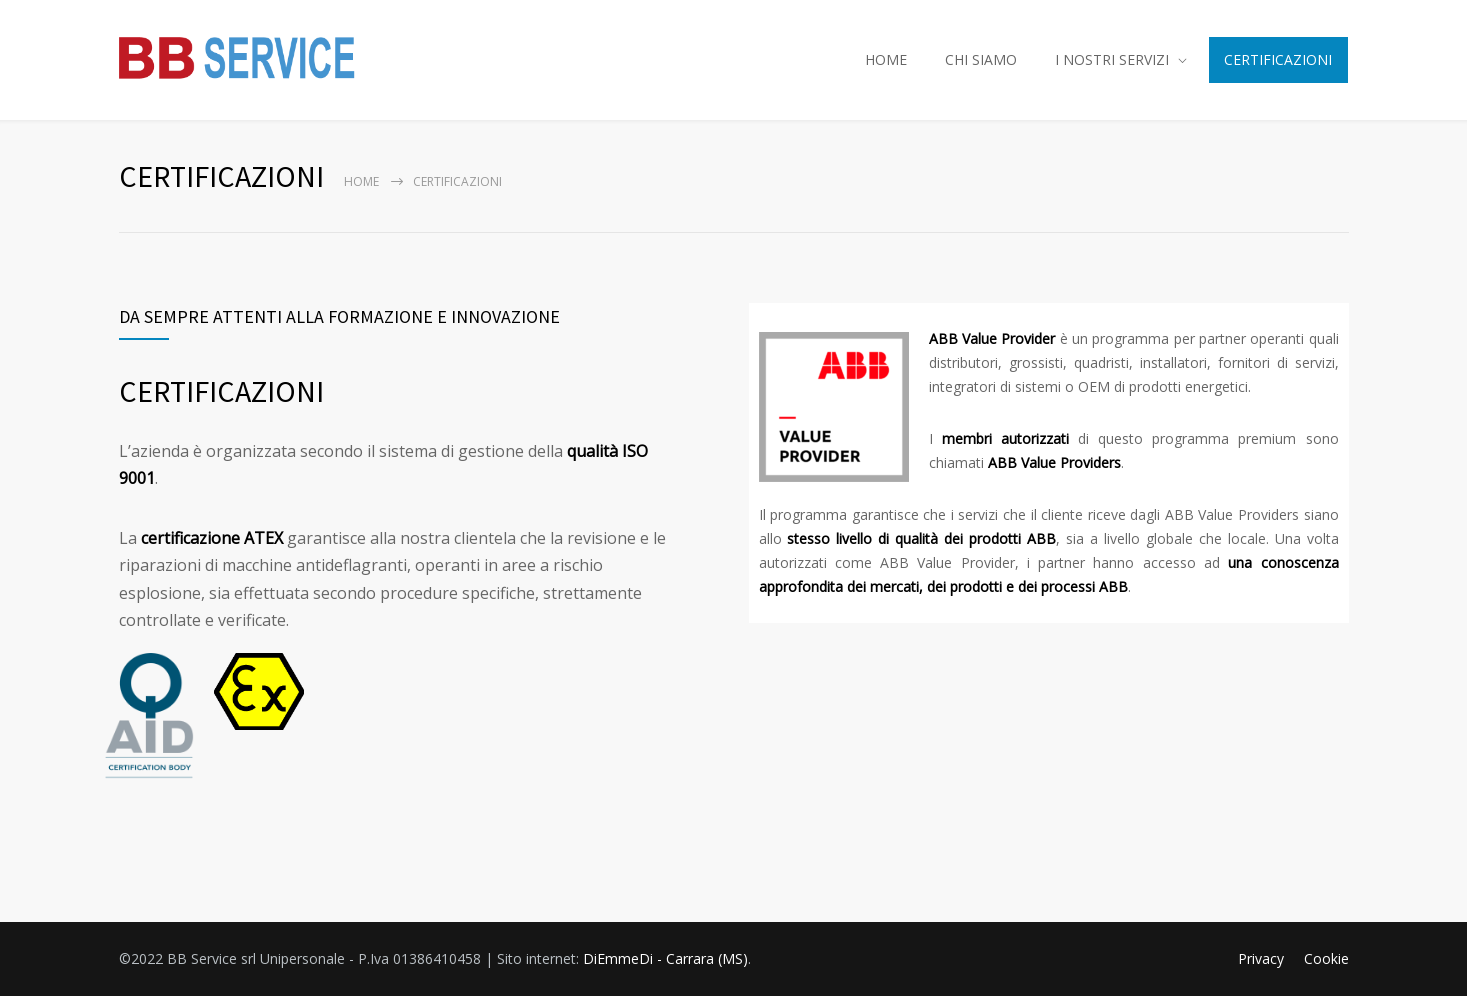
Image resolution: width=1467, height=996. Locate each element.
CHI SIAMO (981, 59)
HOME (886, 59)
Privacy (1261, 958)
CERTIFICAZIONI (1278, 59)
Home (361, 181)
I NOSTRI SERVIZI (1112, 59)
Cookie (1326, 958)
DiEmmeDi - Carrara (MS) (665, 958)
